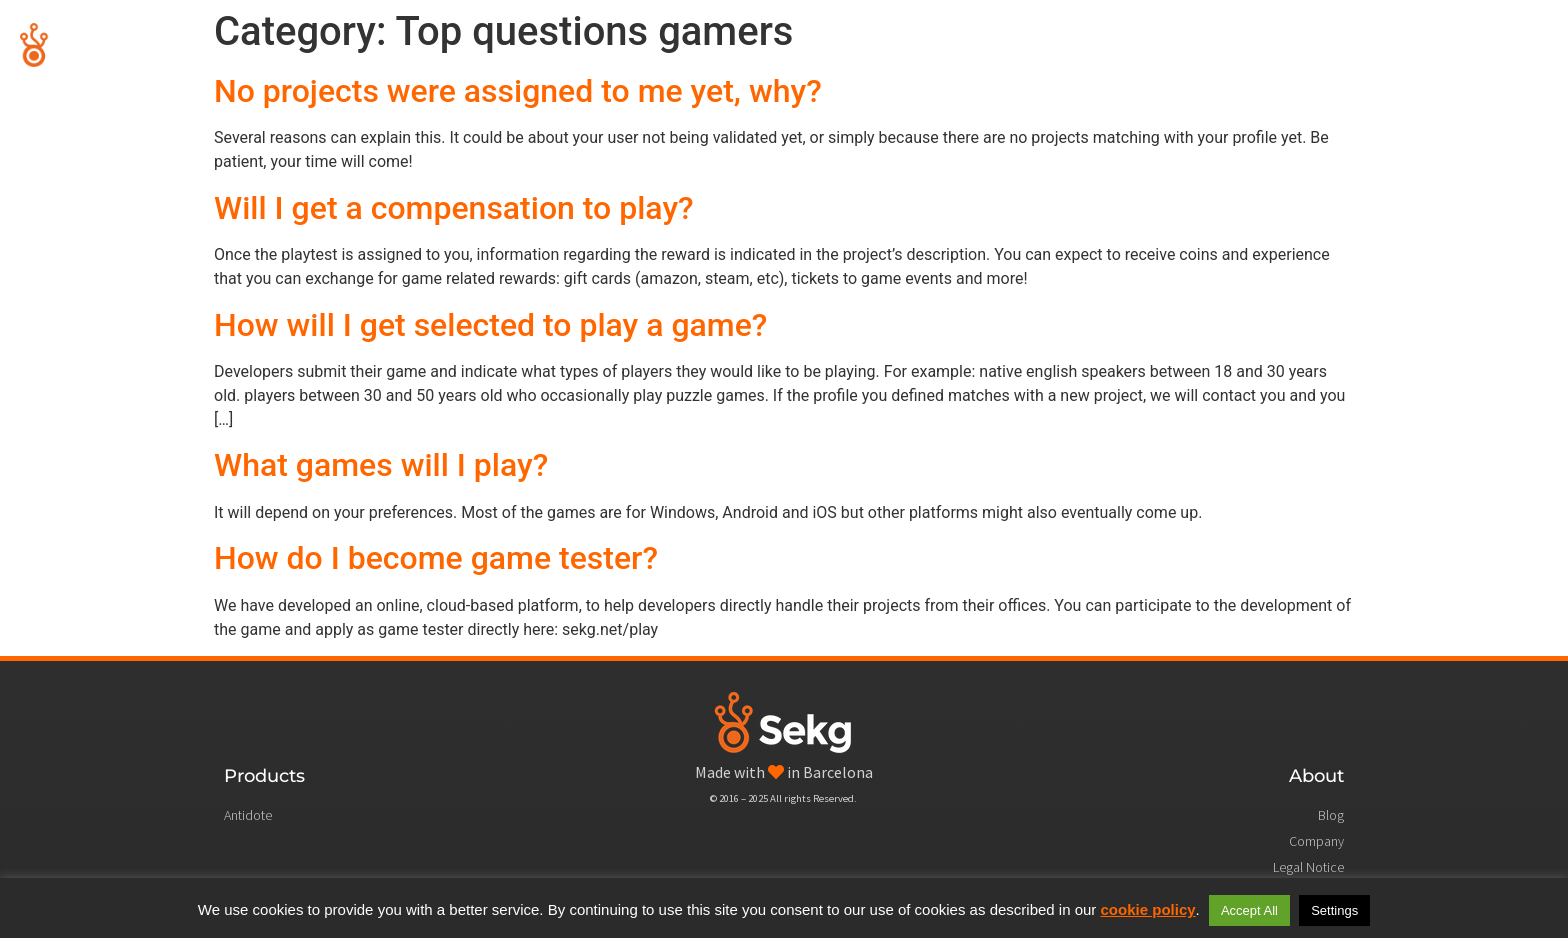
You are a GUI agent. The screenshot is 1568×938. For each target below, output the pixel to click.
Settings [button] (1334, 910)
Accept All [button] (1249, 910)
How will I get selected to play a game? (490, 325)
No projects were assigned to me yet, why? (518, 91)
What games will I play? (381, 465)
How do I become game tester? (436, 558)
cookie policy (1148, 909)
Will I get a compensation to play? (454, 208)
